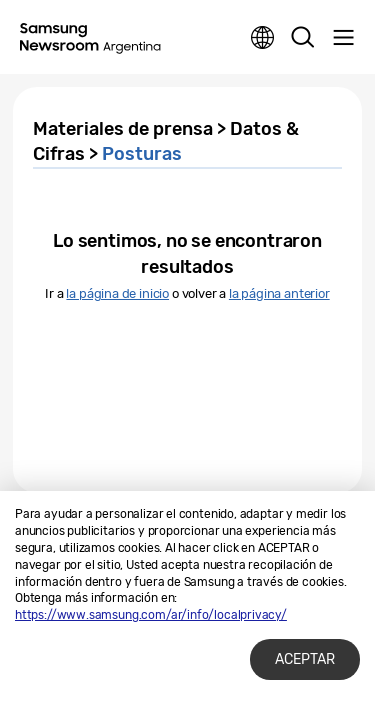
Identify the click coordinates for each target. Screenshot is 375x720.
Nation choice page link (263, 38)
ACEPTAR (305, 659)
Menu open (343, 38)
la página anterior (279, 293)
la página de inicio (117, 293)
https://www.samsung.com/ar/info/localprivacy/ (151, 615)
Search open (303, 38)
